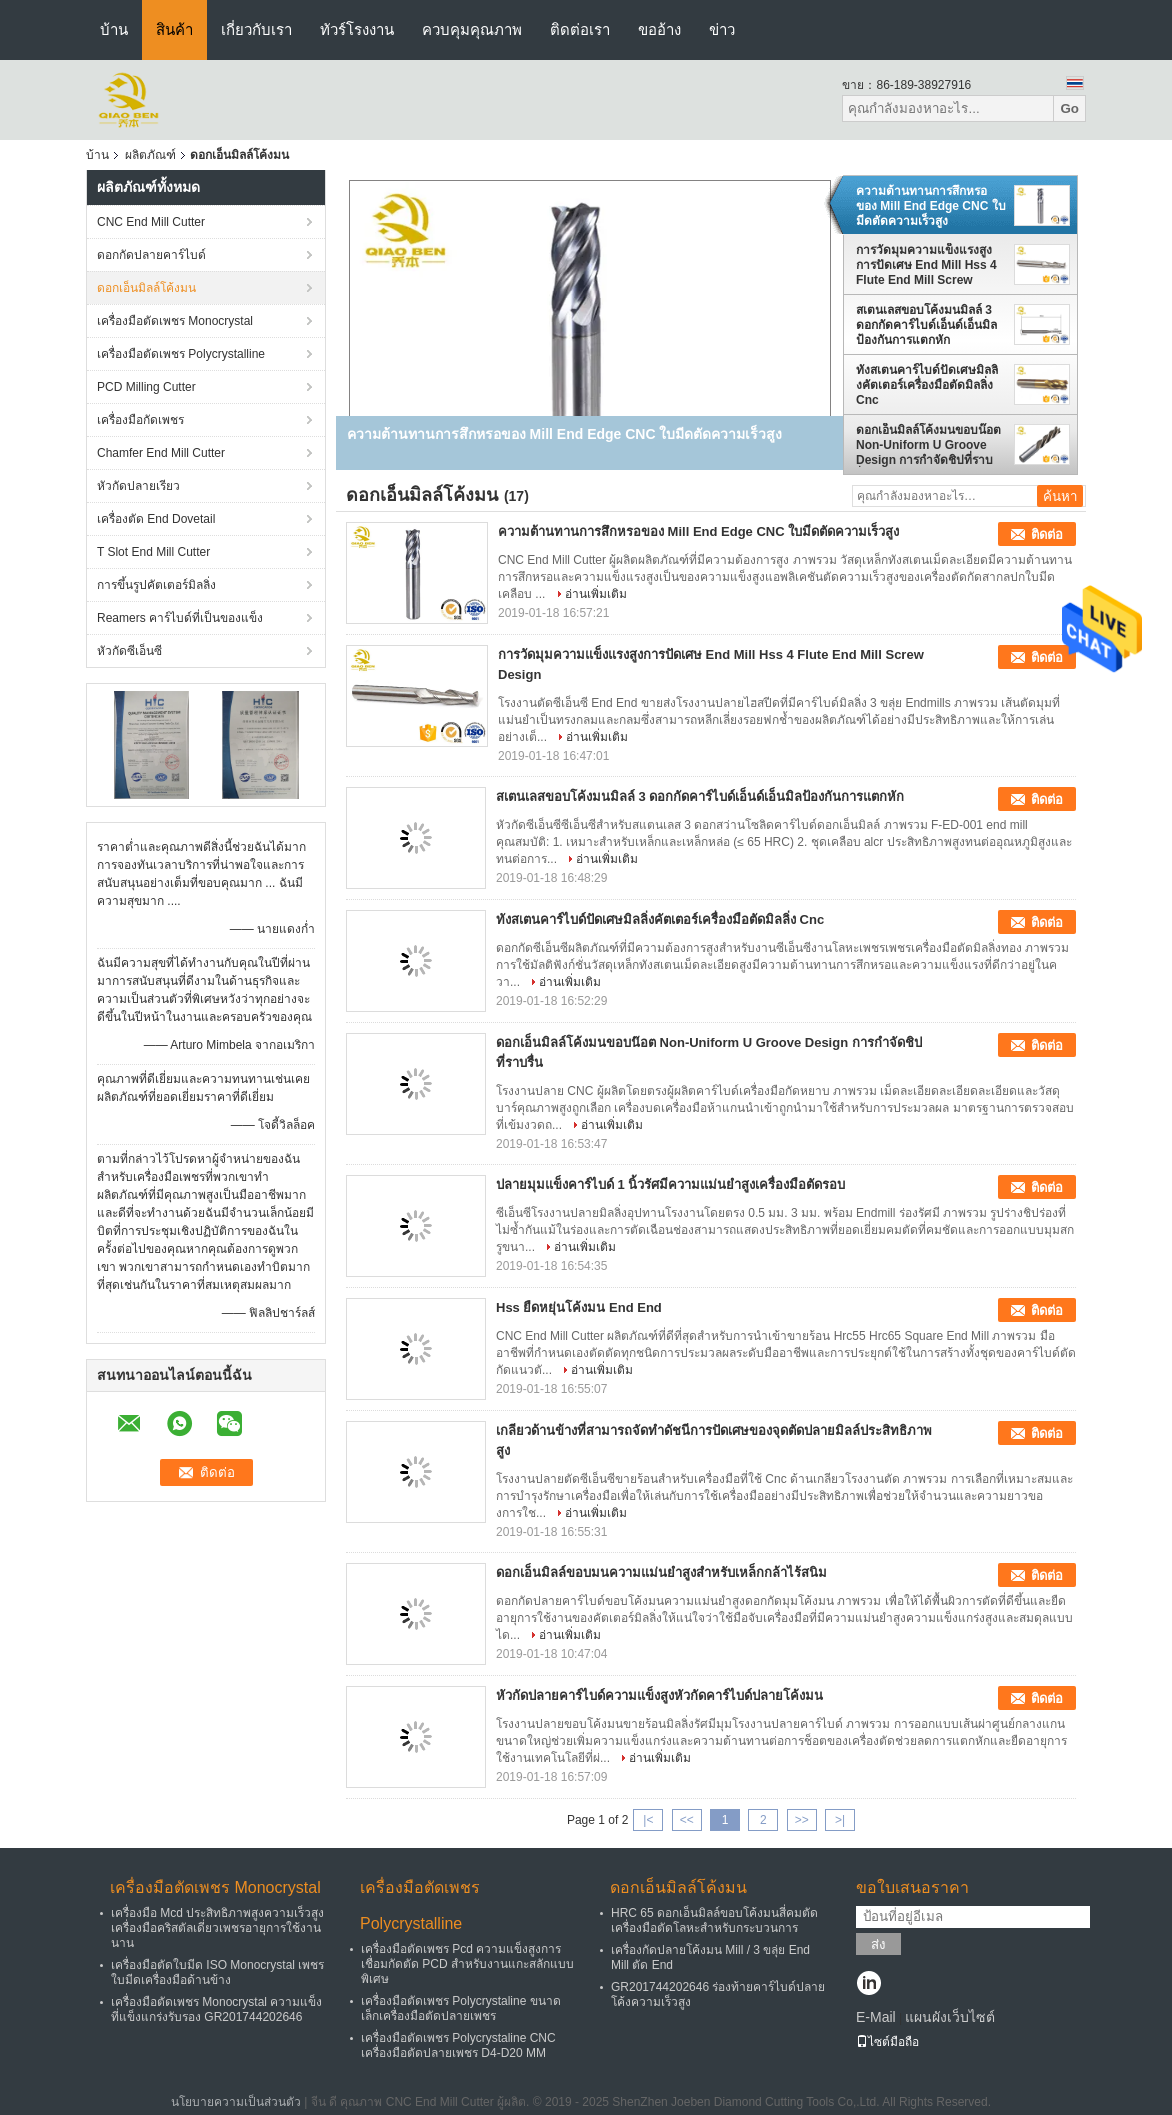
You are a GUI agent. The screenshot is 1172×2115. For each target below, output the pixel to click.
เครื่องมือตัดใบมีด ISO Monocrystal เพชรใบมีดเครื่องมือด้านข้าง (217, 1972)
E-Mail (876, 2017)
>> (802, 1820)
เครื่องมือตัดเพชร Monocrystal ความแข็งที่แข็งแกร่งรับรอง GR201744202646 (216, 2009)
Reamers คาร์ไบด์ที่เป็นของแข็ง (180, 618)
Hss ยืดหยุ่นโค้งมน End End (579, 1307)
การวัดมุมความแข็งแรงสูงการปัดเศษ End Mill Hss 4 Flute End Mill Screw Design (926, 265)
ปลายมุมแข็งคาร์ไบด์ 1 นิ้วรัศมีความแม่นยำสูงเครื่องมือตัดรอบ (670, 1184)
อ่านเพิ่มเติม (596, 594)
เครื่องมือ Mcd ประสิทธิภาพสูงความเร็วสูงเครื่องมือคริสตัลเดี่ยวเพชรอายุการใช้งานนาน (217, 1928)
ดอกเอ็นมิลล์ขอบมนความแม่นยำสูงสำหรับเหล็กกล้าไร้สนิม (661, 1572)
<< (687, 1820)
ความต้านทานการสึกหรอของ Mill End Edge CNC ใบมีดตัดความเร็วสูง (931, 206)
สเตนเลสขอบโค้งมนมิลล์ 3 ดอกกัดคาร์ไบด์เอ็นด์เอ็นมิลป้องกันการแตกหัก (926, 325)
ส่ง (878, 1944)
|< (648, 1820)
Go (1069, 108)
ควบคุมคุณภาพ (472, 29)
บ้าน (114, 29)
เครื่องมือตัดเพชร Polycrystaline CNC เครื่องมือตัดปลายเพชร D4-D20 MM (458, 2045)
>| (840, 1820)
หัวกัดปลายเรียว (138, 486)
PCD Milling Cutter (146, 387)
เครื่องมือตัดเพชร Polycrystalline (181, 354)
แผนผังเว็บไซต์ (950, 2017)
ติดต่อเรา (580, 29)
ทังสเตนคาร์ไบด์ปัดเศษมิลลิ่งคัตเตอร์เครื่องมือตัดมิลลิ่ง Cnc (927, 385)
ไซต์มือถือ (887, 2042)
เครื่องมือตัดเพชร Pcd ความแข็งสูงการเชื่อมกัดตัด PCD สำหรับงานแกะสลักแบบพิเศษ (467, 1964)
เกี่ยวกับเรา (256, 29)
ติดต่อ (1047, 534)
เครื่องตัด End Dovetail (156, 519)
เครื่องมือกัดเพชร (140, 420)
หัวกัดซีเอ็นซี (129, 651)
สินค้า (174, 29)
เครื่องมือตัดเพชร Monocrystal (175, 321)
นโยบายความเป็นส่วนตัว (236, 2102)
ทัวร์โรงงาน (357, 29)
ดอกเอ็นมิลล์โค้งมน (146, 288)
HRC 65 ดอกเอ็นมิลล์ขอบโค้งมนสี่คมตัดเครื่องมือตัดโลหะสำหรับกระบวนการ (714, 1920)
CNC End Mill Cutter (151, 222)
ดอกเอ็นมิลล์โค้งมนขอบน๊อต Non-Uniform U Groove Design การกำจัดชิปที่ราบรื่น (928, 445)
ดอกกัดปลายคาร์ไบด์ (151, 255)
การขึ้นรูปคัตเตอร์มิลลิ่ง (156, 585)
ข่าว (722, 29)
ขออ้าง (659, 29)
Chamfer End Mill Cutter (161, 453)
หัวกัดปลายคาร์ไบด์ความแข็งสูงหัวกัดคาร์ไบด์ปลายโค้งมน (659, 1695)
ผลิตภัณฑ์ (150, 155)
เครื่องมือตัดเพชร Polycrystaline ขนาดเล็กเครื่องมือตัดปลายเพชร (461, 2008)
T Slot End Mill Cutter (153, 552)
